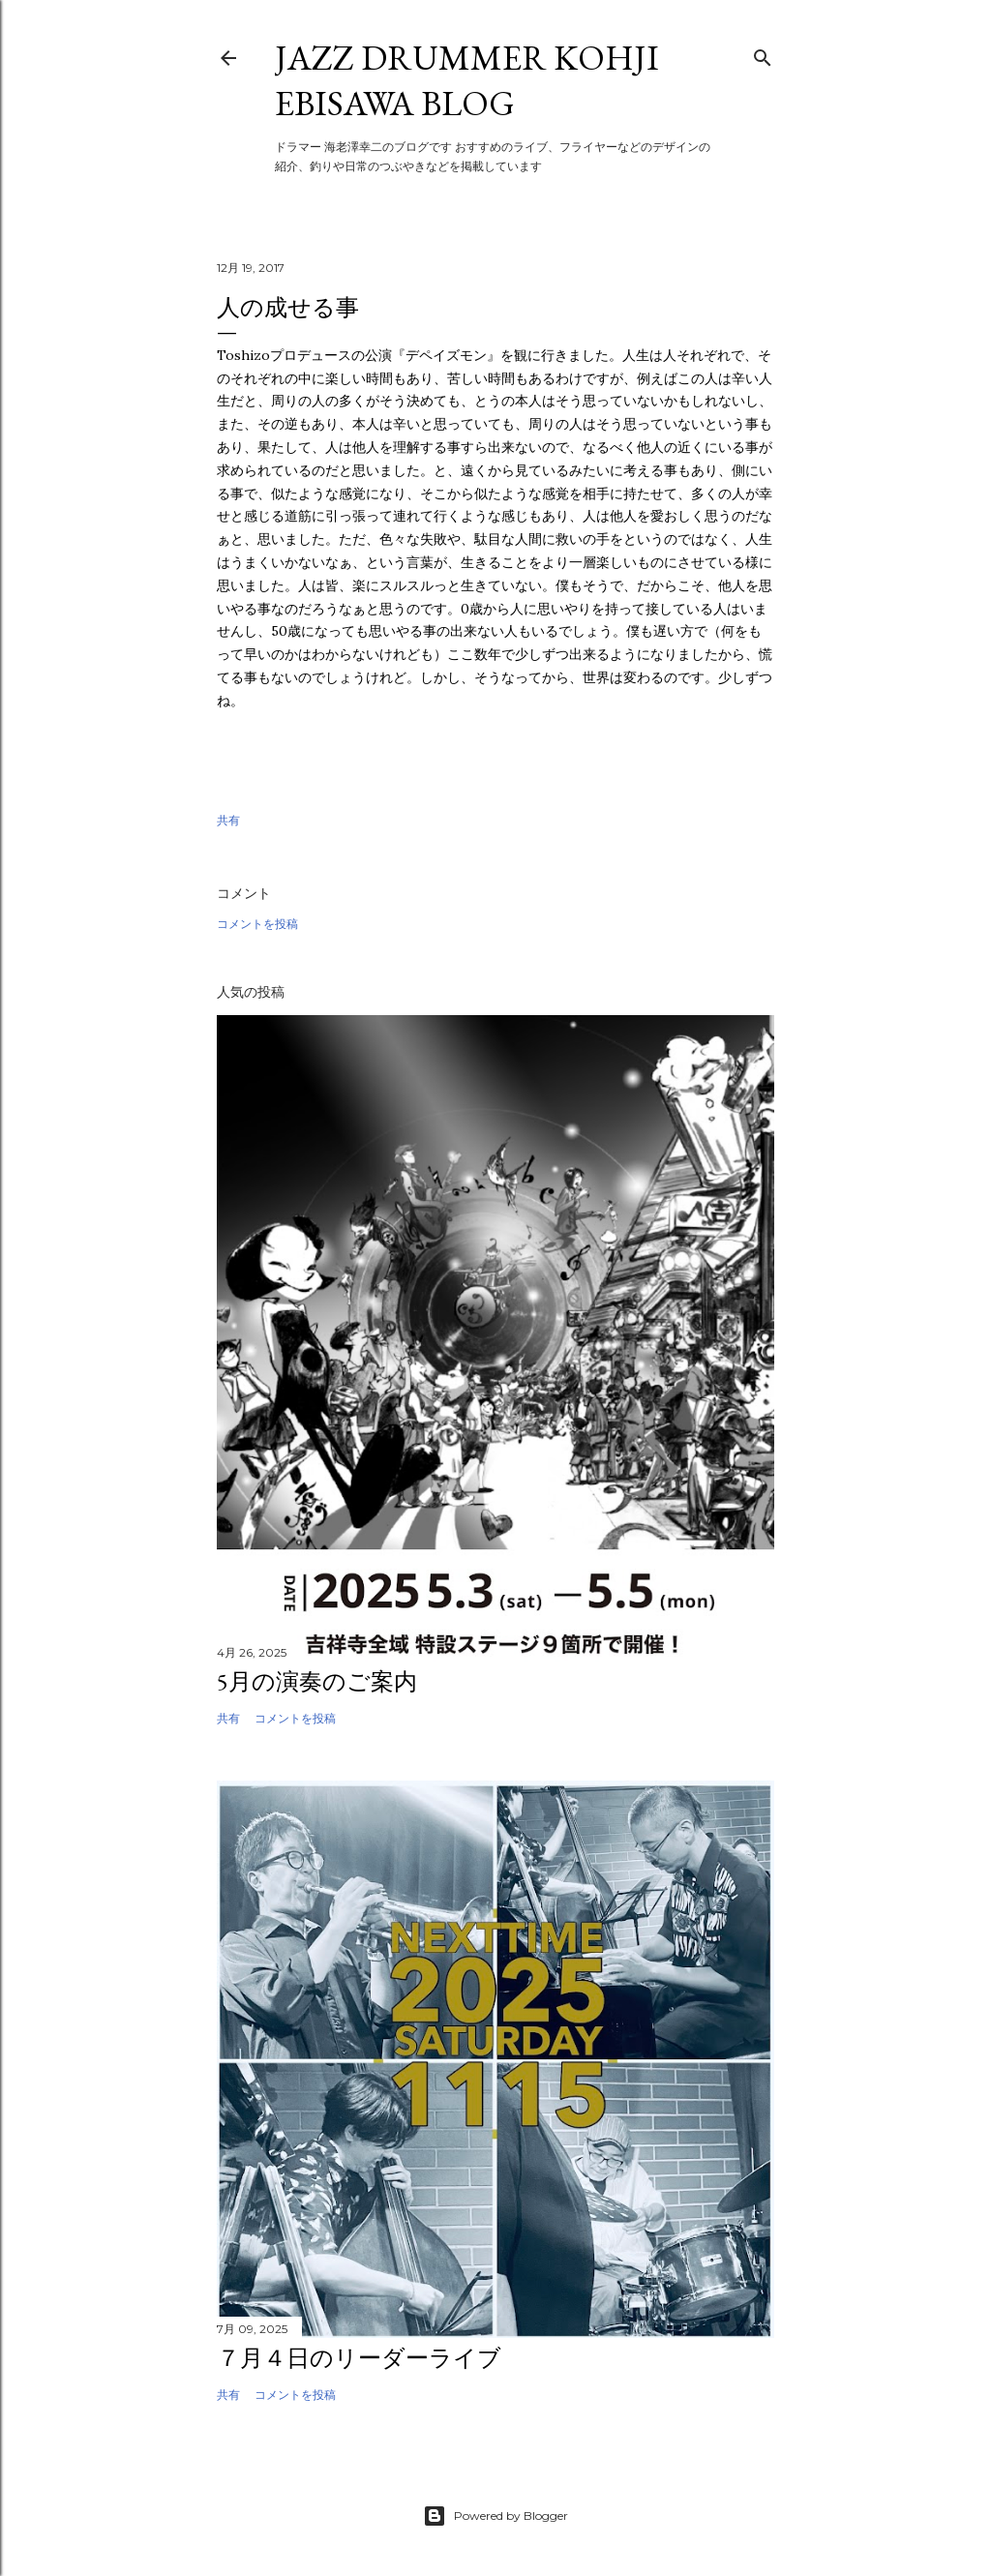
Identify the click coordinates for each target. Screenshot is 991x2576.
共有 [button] (228, 820)
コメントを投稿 (257, 923)
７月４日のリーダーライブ (359, 2358)
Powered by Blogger (495, 2516)
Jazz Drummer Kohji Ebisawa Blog (467, 80)
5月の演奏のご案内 (317, 1681)
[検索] (762, 54)
